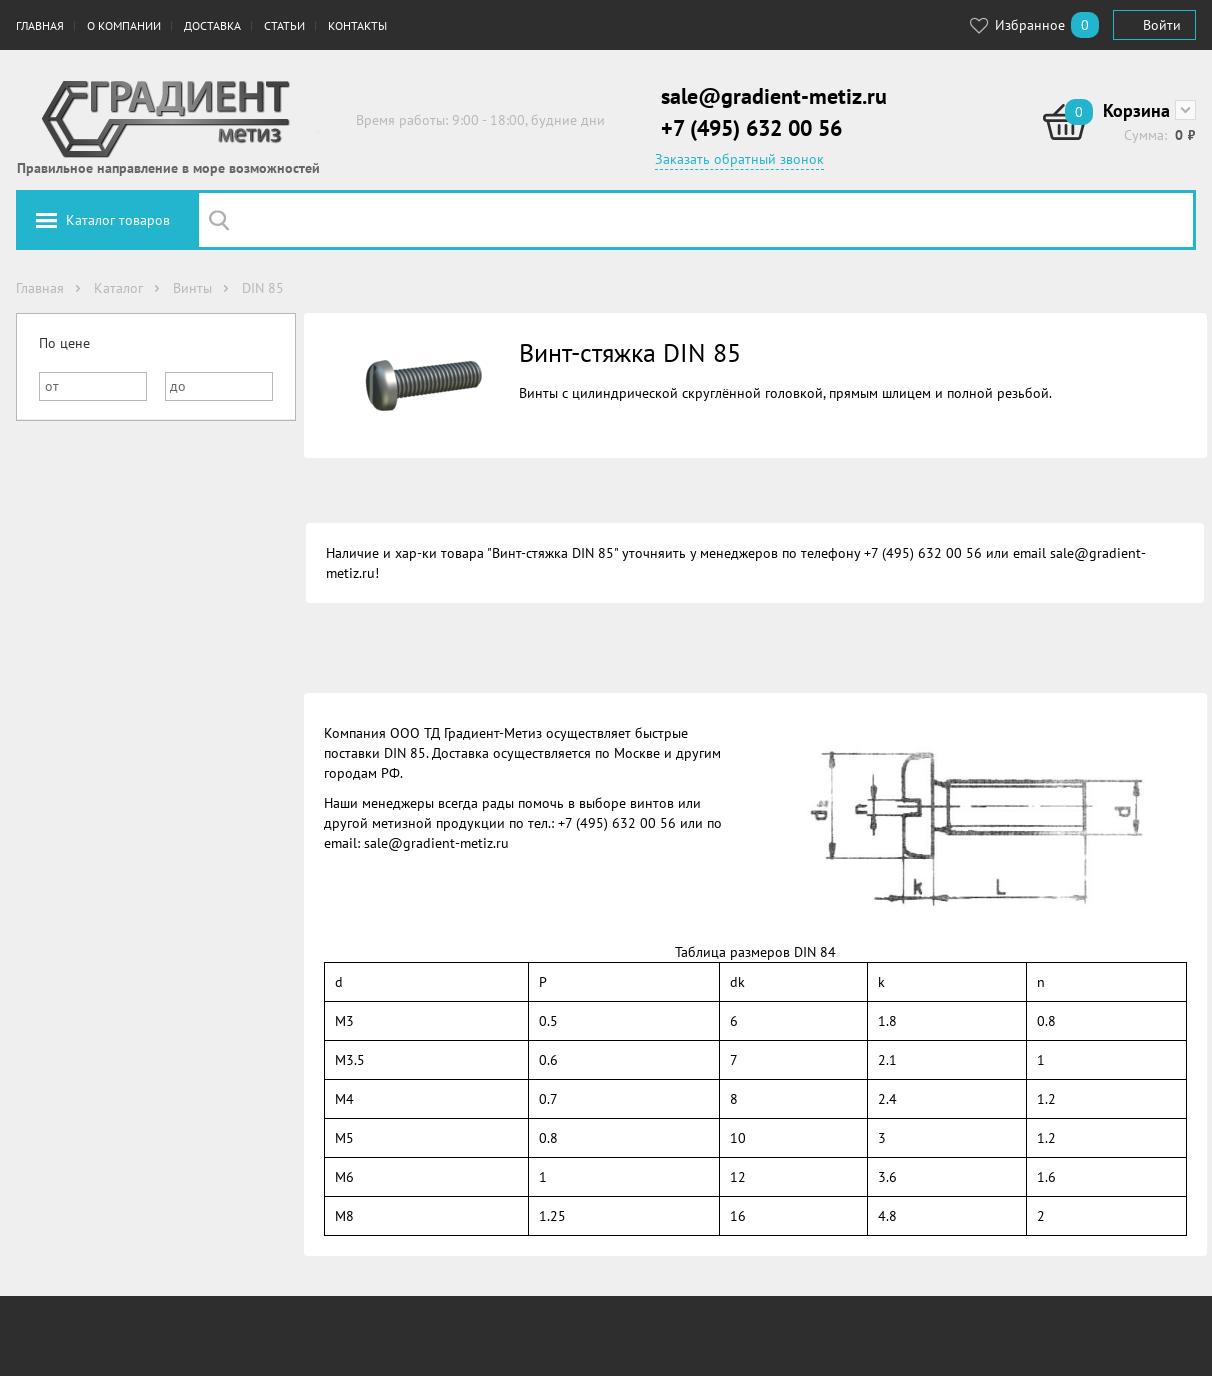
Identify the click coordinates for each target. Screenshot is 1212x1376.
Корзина (1136, 110)
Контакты (357, 25)
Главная (40, 25)
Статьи (284, 25)
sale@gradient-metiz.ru (774, 96)
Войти (1162, 25)
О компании (124, 25)
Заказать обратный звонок (739, 159)
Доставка (212, 25)
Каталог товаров (118, 220)
